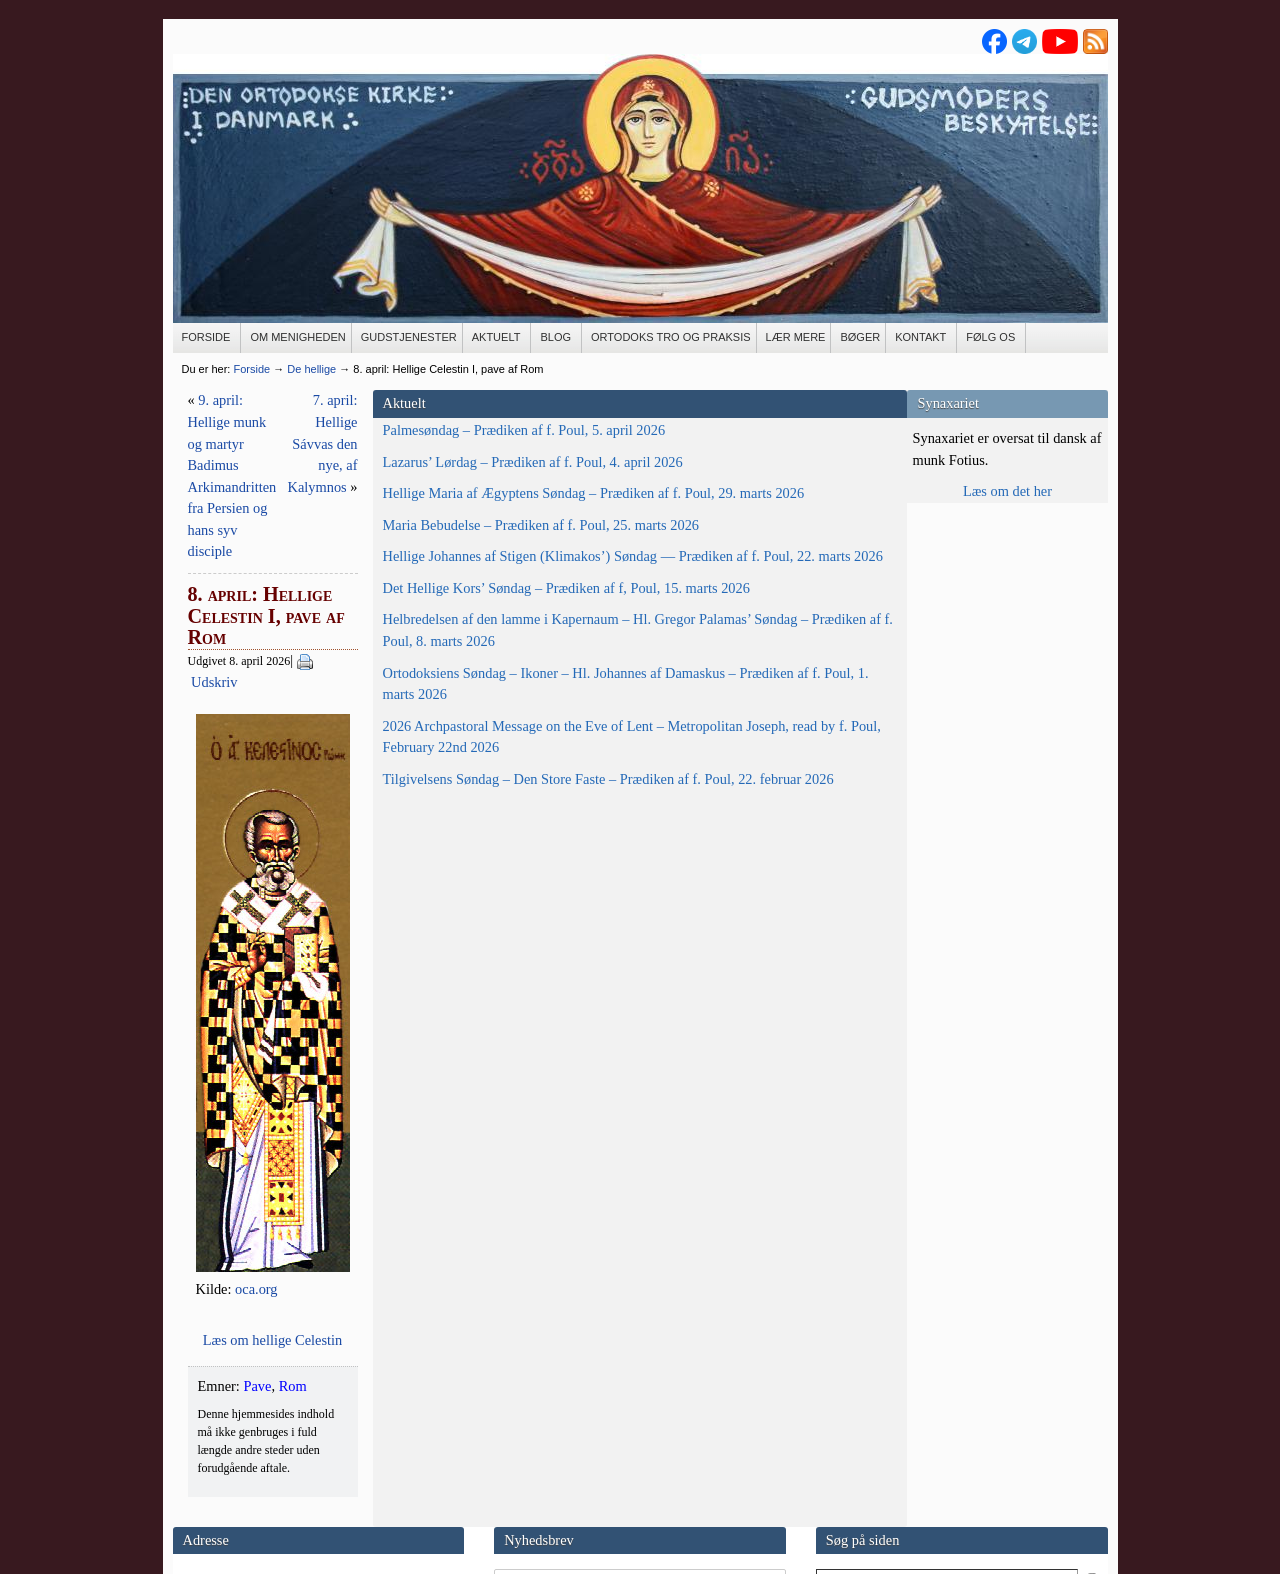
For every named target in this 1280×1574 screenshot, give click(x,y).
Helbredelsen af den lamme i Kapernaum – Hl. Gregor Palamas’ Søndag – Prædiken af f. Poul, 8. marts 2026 (274, 867)
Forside (251, 369)
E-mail (192, 1439)
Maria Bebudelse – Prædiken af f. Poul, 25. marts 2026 (273, 622)
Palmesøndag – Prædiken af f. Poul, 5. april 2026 (269, 441)
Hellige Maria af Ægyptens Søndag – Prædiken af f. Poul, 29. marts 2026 (269, 557)
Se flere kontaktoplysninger (252, 1492)
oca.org (624, 1116)
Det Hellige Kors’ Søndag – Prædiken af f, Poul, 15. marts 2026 (263, 782)
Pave (457, 1213)
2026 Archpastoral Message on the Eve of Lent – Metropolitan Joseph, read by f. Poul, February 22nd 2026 (272, 1060)
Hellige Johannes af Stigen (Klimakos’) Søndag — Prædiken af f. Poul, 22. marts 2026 (260, 696)
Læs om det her (1007, 491)
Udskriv (539, 509)
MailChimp (631, 1432)
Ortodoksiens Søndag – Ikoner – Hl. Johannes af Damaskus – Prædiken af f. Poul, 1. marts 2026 (276, 964)
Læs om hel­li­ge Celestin (640, 1167)
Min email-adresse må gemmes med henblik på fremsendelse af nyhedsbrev (629, 1400)
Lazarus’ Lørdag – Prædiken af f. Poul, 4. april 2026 (278, 494)
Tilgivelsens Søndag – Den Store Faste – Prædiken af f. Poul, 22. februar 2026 (277, 1146)
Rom (493, 1213)
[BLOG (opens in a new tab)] (556, 338)
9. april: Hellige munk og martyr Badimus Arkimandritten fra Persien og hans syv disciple (501, 421)
